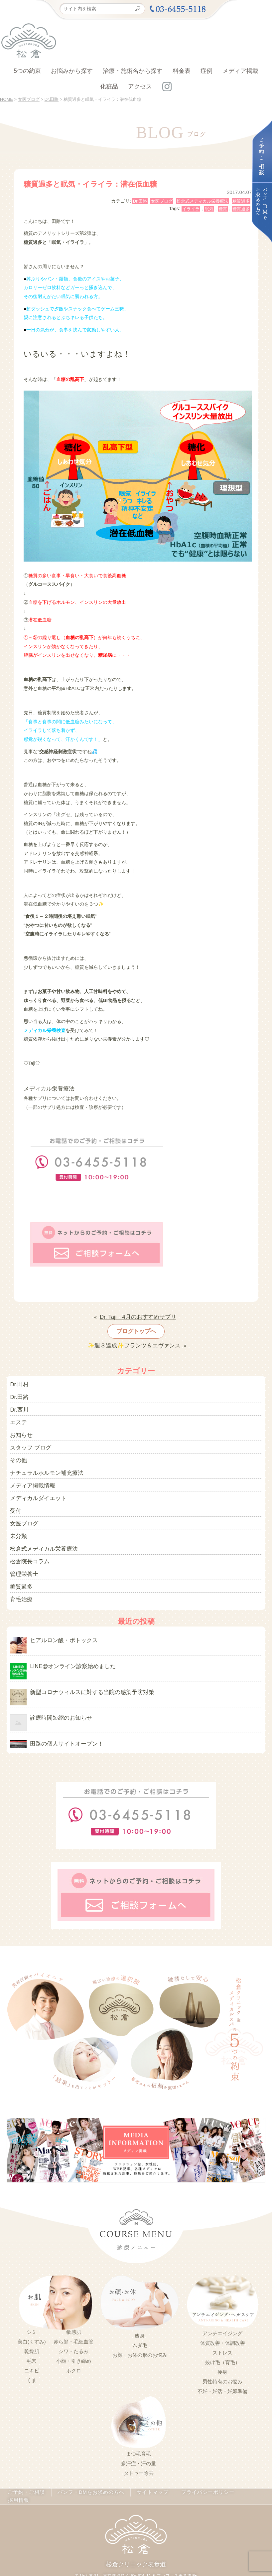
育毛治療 (19, 1568)
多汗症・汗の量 (138, 2425)
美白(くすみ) (32, 2303)
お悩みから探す (72, 71)
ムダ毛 (139, 2307)
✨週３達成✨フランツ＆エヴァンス (134, 1338)
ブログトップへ (136, 1325)
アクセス (140, 86)
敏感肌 (73, 2294)
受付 (14, 1489)
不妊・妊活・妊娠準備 (222, 2353)
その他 (17, 1444)
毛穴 (32, 2322)
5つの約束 (27, 71)
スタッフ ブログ (27, 1433)
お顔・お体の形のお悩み (139, 2316)
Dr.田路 (140, 201)
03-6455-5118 (128, 2540)
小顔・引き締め (73, 2322)
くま (32, 2342)
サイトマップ (148, 2454)
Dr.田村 (17, 1376)
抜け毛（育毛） (222, 2324)
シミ (32, 2294)
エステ (17, 1410)
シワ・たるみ (73, 2313)
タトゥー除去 (139, 2435)
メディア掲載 (240, 71)
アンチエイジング (222, 2295)
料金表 (182, 71)
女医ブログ (162, 201)
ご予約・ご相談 (32, 2454)
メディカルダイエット (33, 1478)
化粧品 (109, 86)
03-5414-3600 (178, 2540)
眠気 (209, 208)
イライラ (191, 208)
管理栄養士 (21, 1546)
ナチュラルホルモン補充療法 (40, 1455)
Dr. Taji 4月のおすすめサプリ (138, 1312)
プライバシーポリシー (199, 2454)
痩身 (140, 2297)
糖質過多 (241, 201)
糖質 (222, 208)
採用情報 (246, 2454)
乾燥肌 (31, 2313)
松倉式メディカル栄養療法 (202, 201)
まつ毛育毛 (138, 2416)
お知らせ (19, 1421)
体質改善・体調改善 (222, 2305)
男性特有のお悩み (222, 2343)
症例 (206, 71)
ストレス (222, 2314)
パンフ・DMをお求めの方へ (91, 2454)
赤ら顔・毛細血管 (73, 2303)
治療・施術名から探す (133, 71)
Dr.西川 (17, 1399)
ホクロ (73, 2332)
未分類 (17, 1512)
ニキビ (31, 2332)
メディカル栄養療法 (45, 1088)
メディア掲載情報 (28, 1466)
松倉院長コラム (26, 1534)
